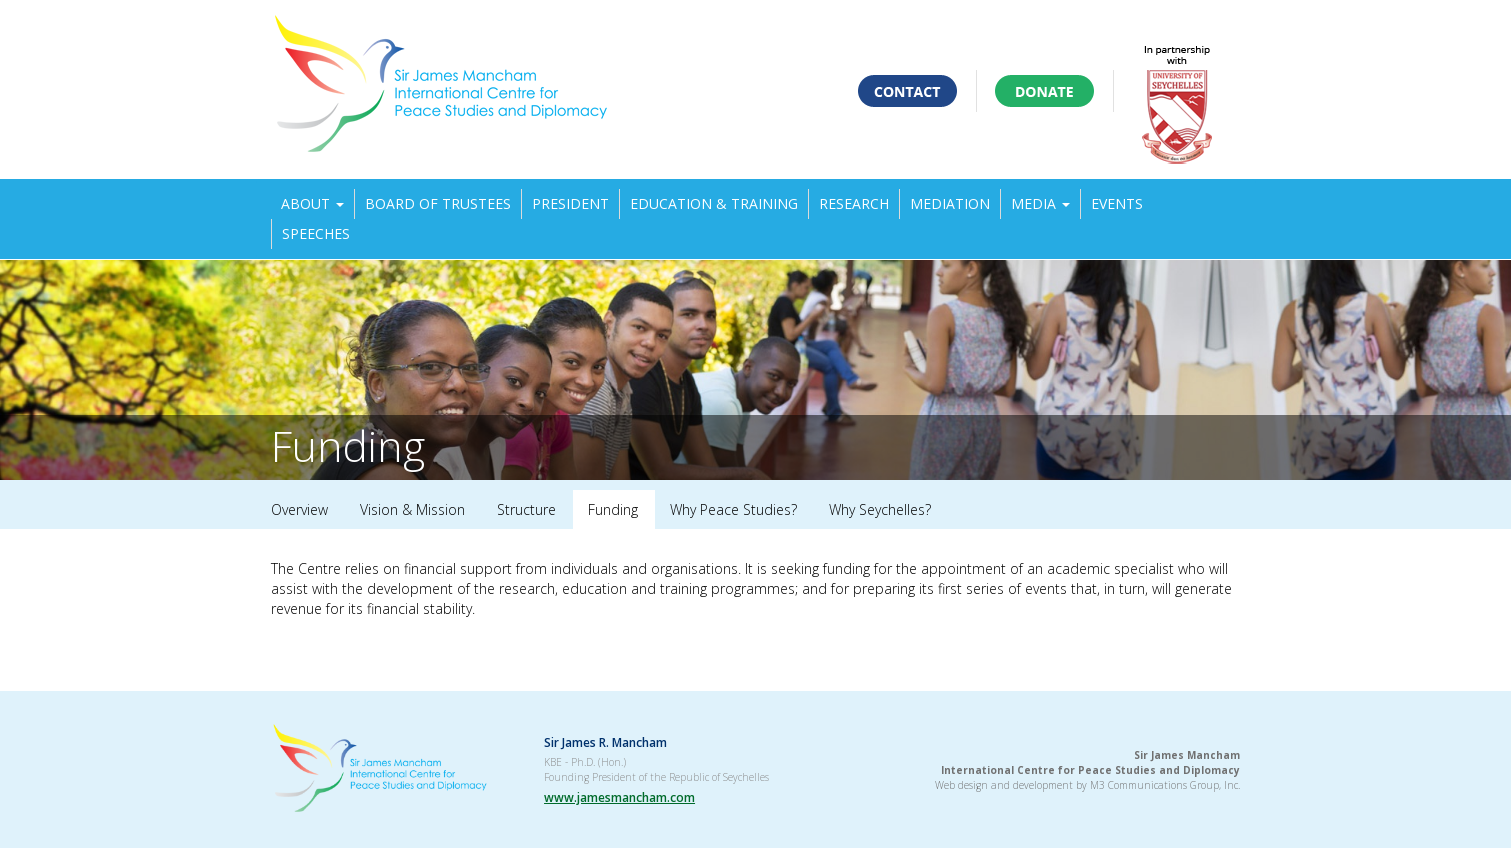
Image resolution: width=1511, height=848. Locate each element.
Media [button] (1040, 203)
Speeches (316, 233)
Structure (526, 509)
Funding (613, 509)
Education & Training (714, 203)
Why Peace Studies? (733, 509)
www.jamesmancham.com (619, 797)
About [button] (312, 203)
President (570, 203)
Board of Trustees (438, 203)
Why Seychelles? (880, 509)
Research (854, 203)
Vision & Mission (412, 509)
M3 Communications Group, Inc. (1165, 785)
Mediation (950, 203)
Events (1117, 203)
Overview (299, 509)
